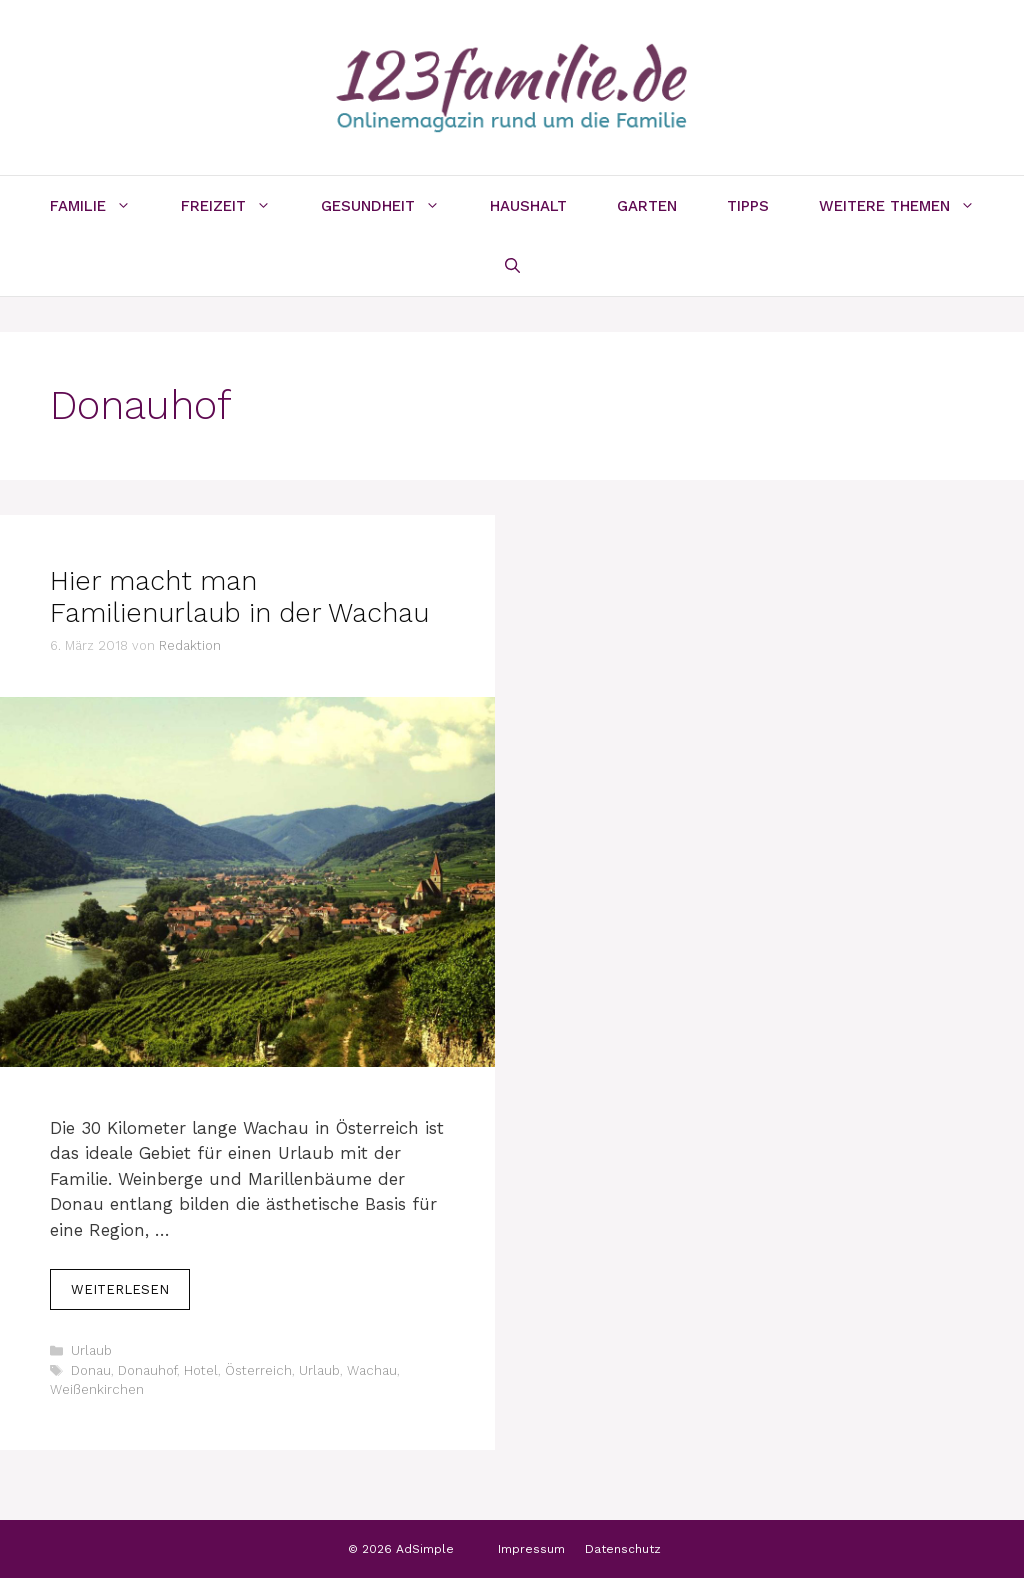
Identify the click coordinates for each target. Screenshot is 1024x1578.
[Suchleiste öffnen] (512, 266)
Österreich (258, 1370)
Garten (647, 206)
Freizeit (238, 206)
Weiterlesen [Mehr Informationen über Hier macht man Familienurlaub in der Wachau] (120, 1289)
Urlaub (91, 1350)
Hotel (201, 1370)
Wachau (372, 1370)
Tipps (748, 206)
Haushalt (528, 206)
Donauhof (147, 1370)
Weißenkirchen (97, 1389)
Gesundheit (393, 206)
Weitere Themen (909, 206)
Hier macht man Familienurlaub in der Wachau (239, 597)
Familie (103, 206)
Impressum (531, 1549)
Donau (91, 1370)
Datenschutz (623, 1549)
